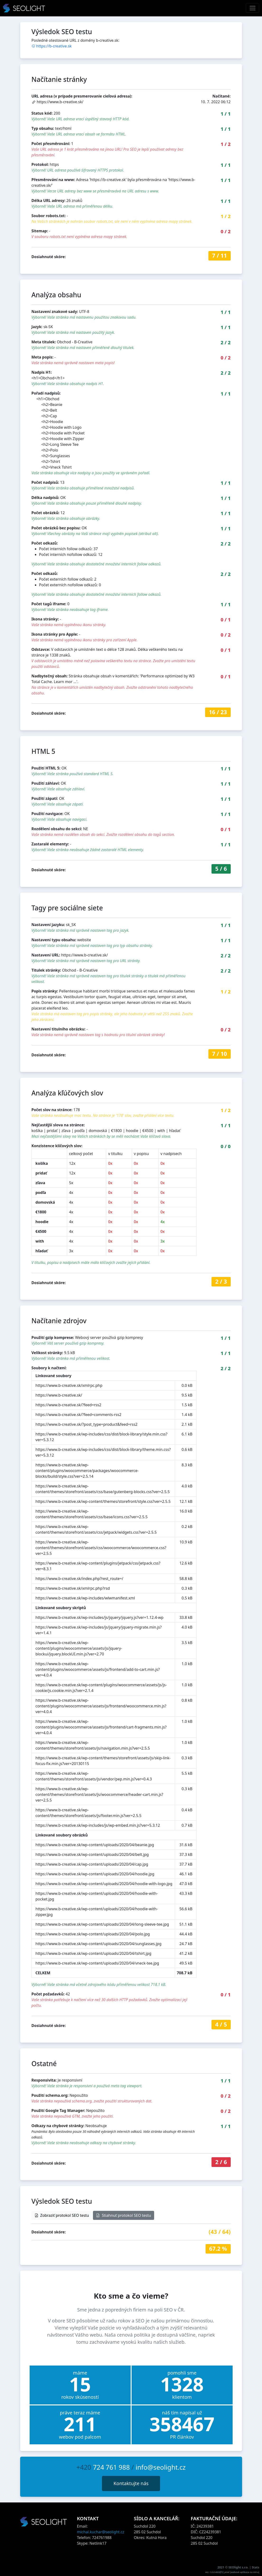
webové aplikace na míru (244, 2572)
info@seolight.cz (161, 2467)
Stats (255, 2567)
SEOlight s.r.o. (239, 2567)
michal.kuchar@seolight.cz (100, 2531)
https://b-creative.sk (52, 46)
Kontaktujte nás (131, 2483)
